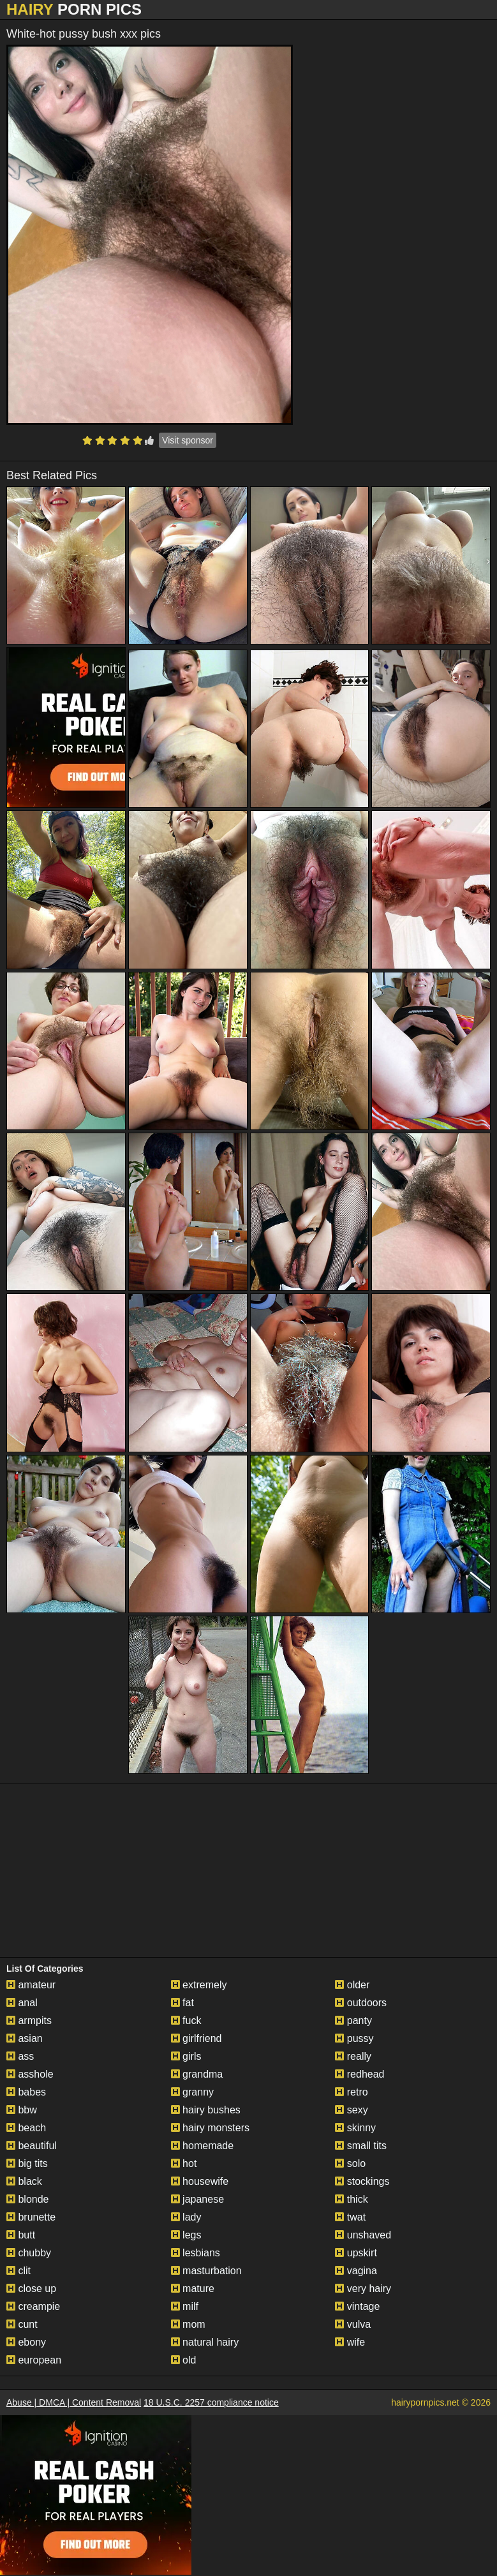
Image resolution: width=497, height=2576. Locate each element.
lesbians (195, 2252)
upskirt (356, 2252)
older (352, 1984)
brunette (31, 2217)
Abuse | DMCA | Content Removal (73, 2402)
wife (350, 2342)
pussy (354, 2038)
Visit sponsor (187, 440)
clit (18, 2270)
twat (350, 2217)
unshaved (363, 2235)
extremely (199, 1984)
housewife (200, 2181)
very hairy (363, 2288)
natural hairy (205, 2342)
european (33, 2360)
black (24, 2181)
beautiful (31, 2145)
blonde (27, 2199)
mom (188, 2324)
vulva (353, 2324)
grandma (197, 2074)
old (184, 2360)
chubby (28, 2252)
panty (353, 2020)
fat (182, 2002)
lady (186, 2217)
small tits (361, 2145)
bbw (21, 2109)
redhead (359, 2074)
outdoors (361, 2002)
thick (351, 2199)
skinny (355, 2127)
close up (31, 2288)
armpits (29, 2020)
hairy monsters (210, 2127)
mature (192, 2288)
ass (20, 2056)
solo (350, 2163)
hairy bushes (206, 2109)
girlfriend (196, 2038)
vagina (356, 2270)
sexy (351, 2109)
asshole (30, 2074)
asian (24, 2038)
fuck (186, 2020)
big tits (27, 2163)
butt (20, 2235)
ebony (26, 2342)
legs (186, 2235)
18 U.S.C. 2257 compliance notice (211, 2402)
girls (186, 2056)
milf (184, 2306)
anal (22, 2002)
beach (26, 2127)
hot (184, 2163)
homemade (202, 2145)
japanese (197, 2199)
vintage (357, 2306)
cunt (22, 2324)
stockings (362, 2181)
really (353, 2056)
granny (192, 2092)
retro (351, 2092)
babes (26, 2092)
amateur (31, 1984)
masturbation (206, 2270)
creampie (33, 2306)
